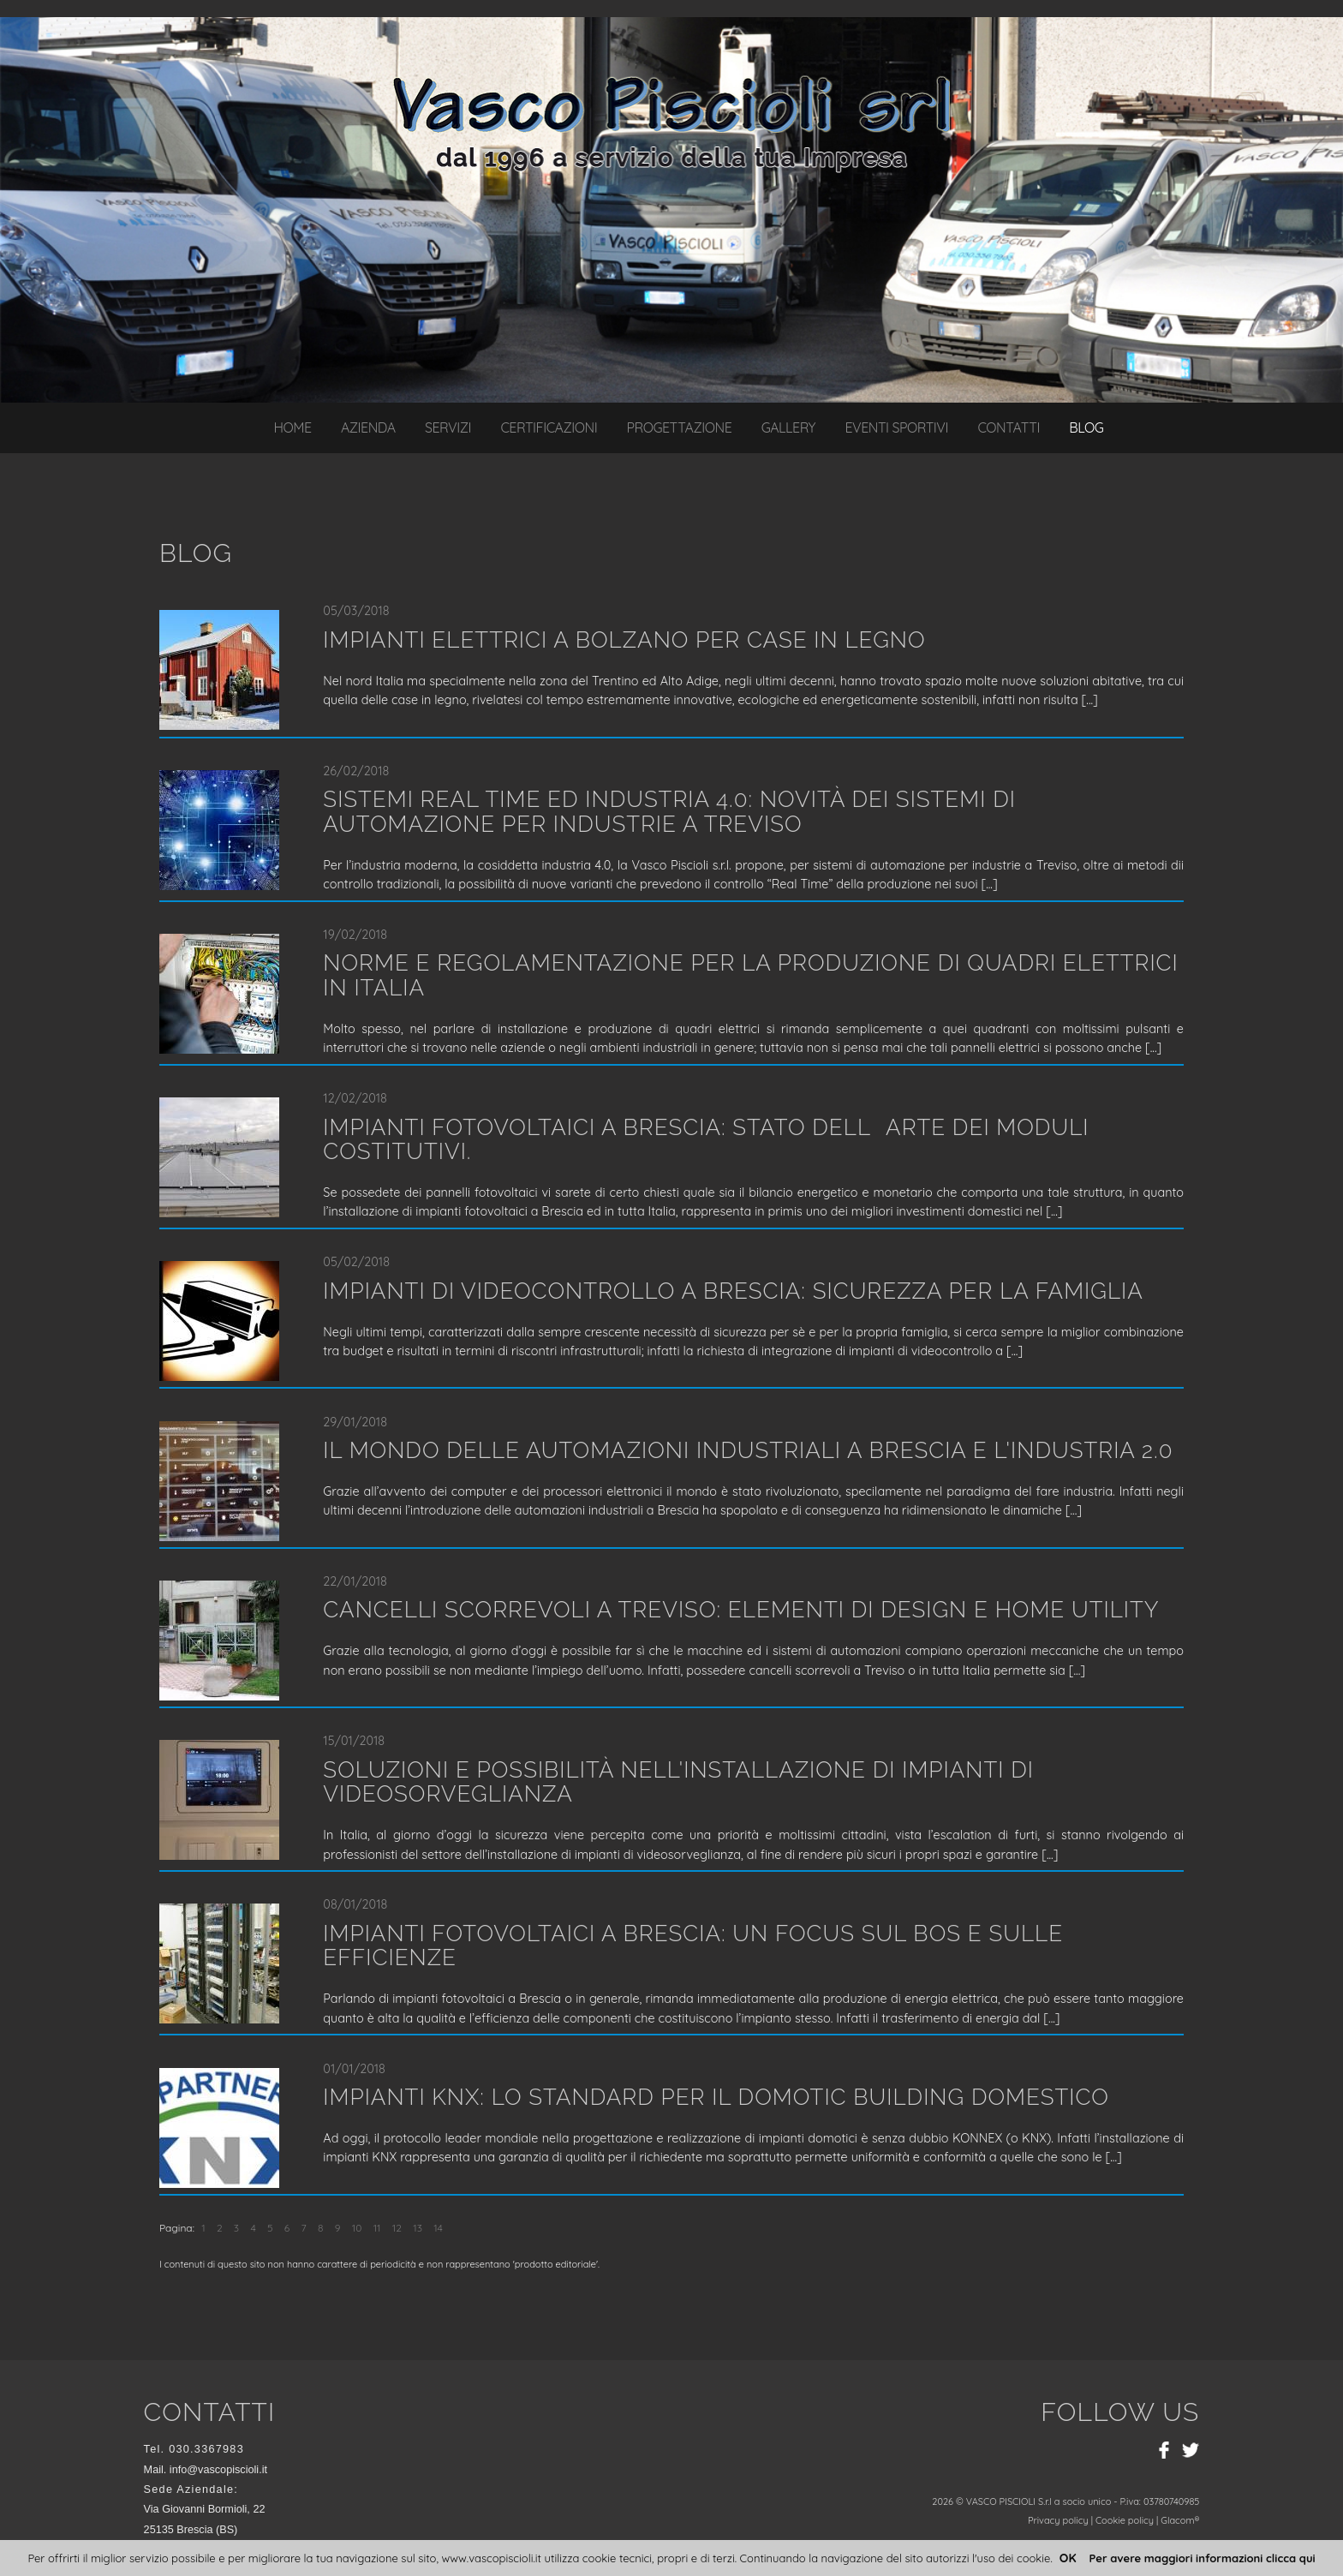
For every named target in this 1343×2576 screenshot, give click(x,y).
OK (1068, 2558)
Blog (1086, 427)
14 (438, 2227)
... (1089, 700)
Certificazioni (548, 427)
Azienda (368, 427)
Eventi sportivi (896, 427)
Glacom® (1180, 2520)
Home (292, 427)
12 (397, 2227)
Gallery (788, 427)
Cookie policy (1124, 2520)
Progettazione (679, 427)
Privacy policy (1058, 2520)
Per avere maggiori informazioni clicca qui (1202, 2558)
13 (417, 2227)
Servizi (448, 427)
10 (357, 2227)
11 (377, 2227)
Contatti (1008, 427)
